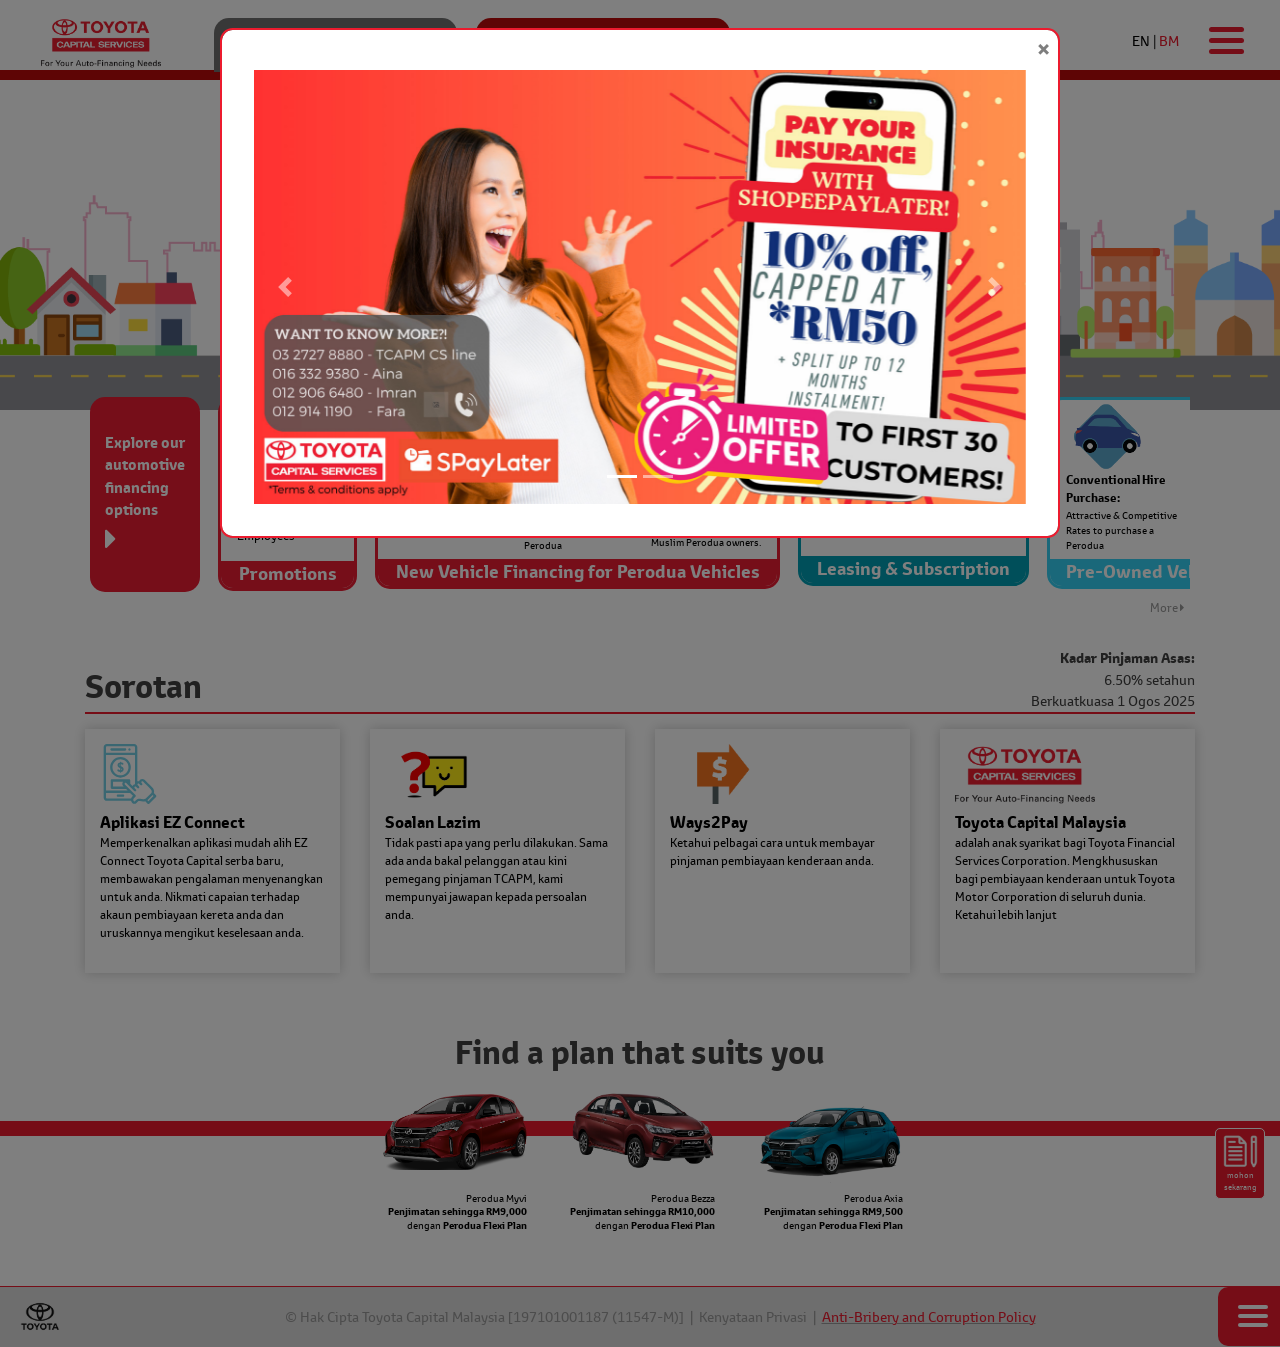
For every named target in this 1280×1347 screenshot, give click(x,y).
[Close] (1043, 50)
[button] (285, 287)
